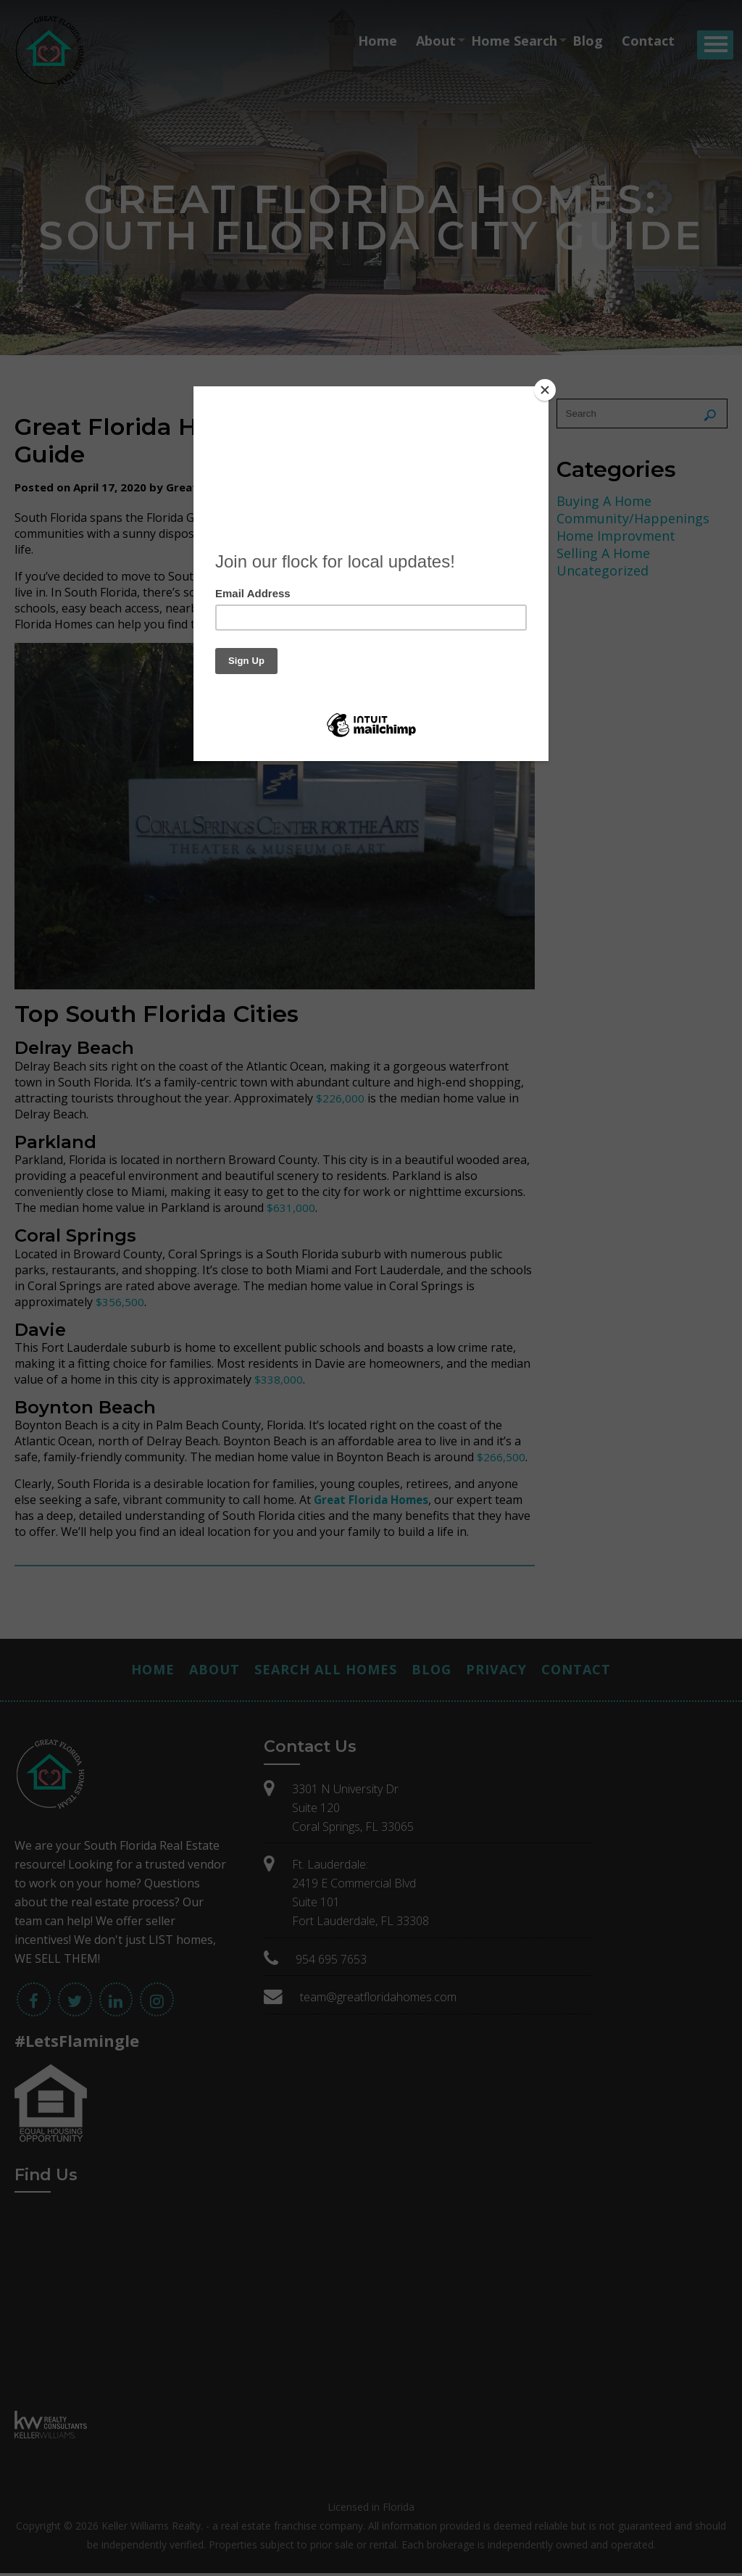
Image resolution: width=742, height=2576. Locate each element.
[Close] (545, 390)
